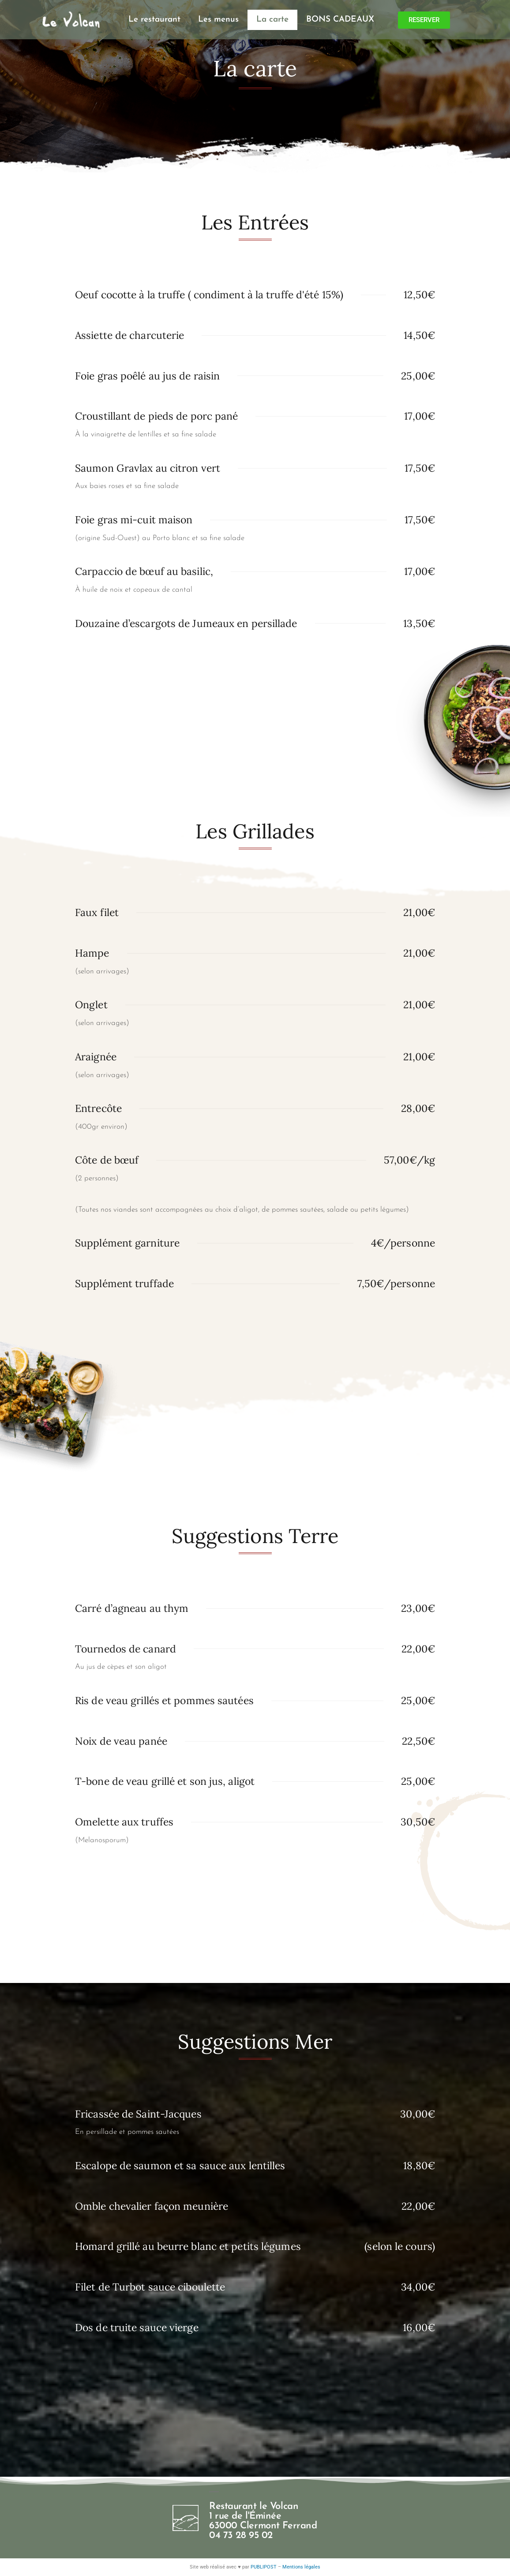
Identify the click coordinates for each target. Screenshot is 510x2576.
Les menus (218, 19)
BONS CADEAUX (340, 19)
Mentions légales (301, 2567)
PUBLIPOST (264, 2567)
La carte (272, 19)
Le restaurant (154, 19)
